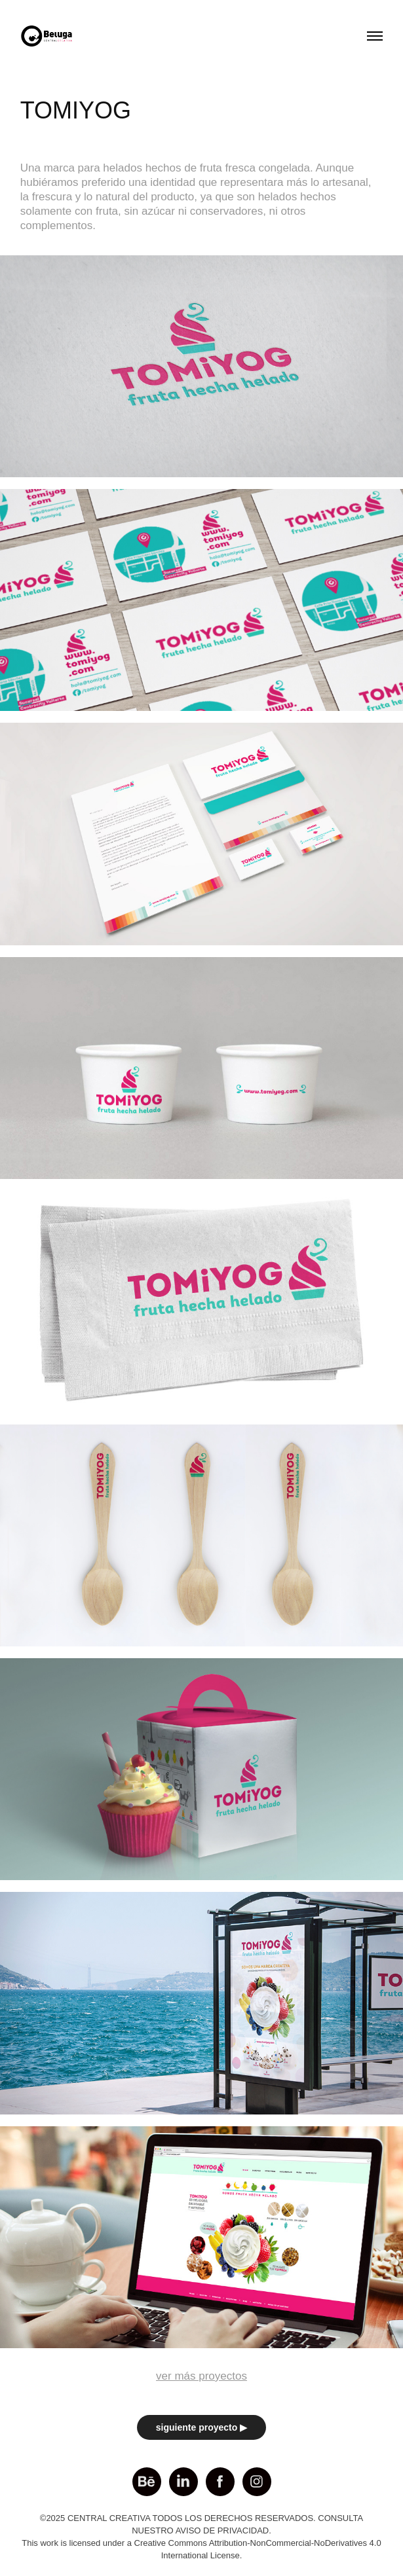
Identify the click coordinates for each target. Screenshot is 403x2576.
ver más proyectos (201, 2376)
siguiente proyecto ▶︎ (201, 2427)
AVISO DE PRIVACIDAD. (223, 2530)
